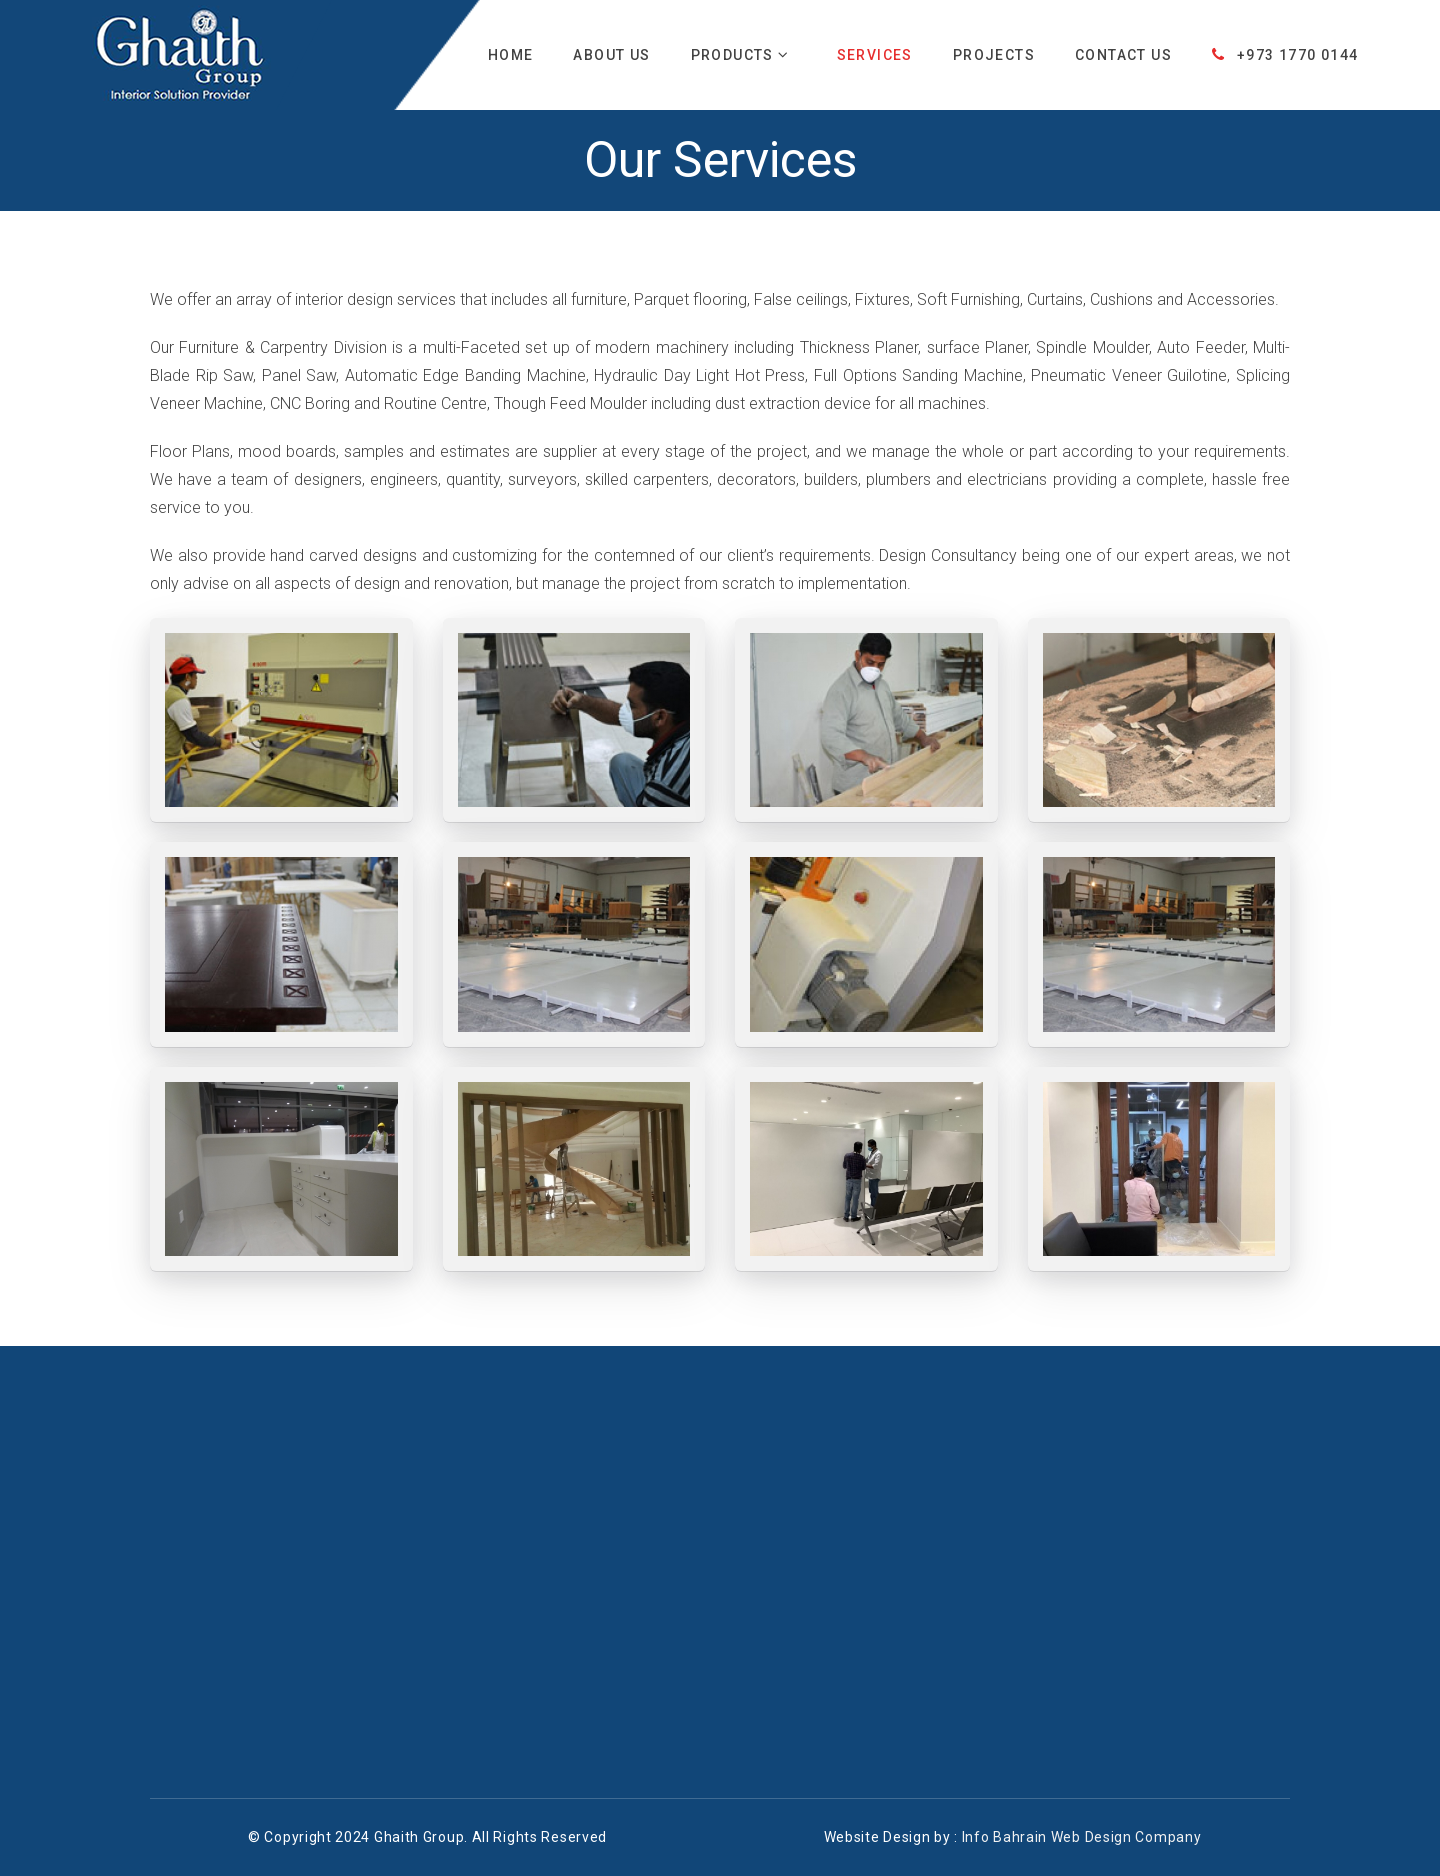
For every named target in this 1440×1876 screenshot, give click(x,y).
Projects (994, 55)
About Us (611, 55)
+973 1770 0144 (1285, 55)
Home (511, 55)
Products (740, 55)
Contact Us (1123, 55)
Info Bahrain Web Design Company (1082, 1837)
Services (875, 55)
